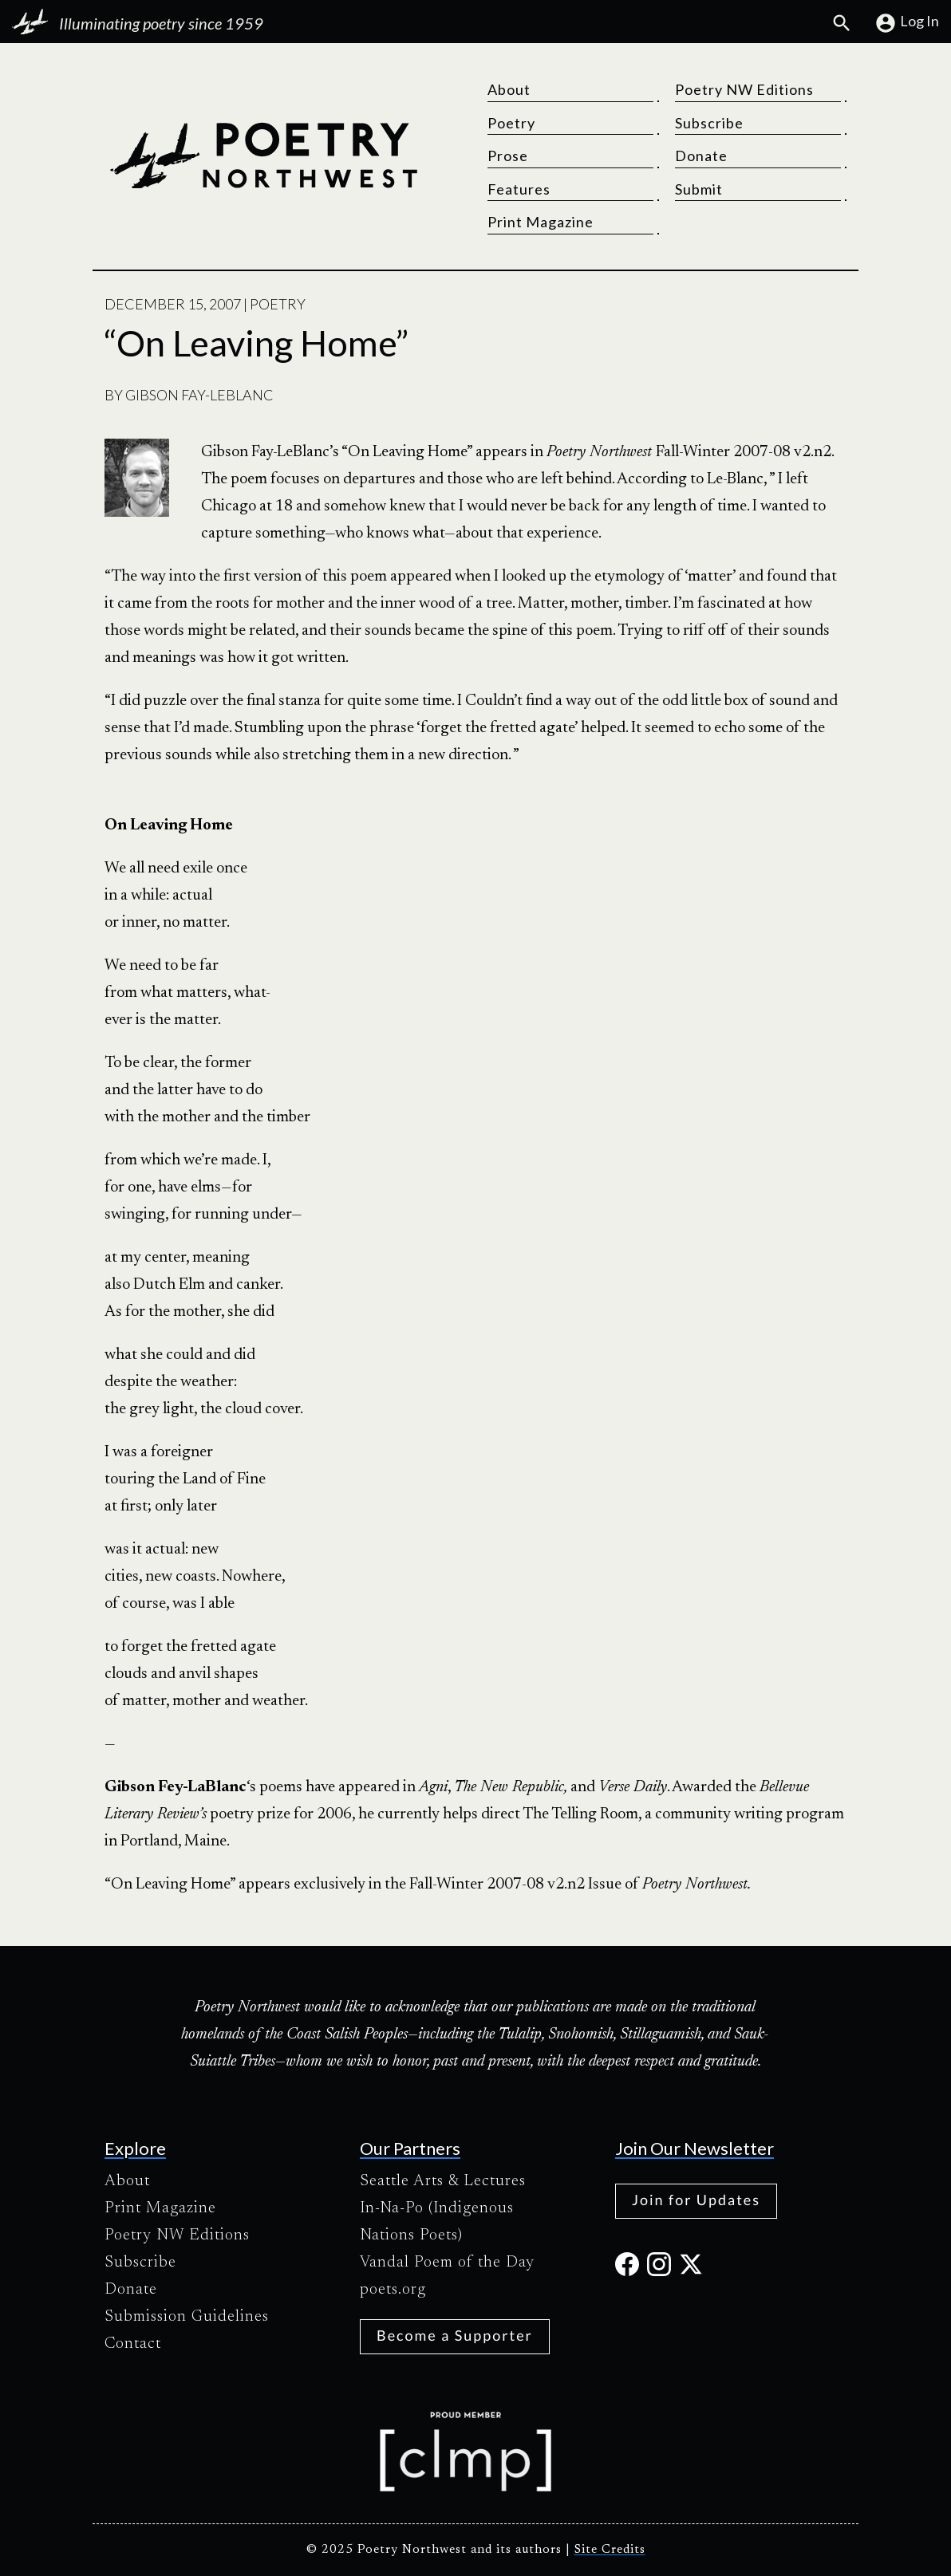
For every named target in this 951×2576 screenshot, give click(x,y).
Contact (133, 2344)
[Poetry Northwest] (263, 155)
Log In (906, 23)
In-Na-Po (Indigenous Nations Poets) (437, 2221)
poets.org (393, 2290)
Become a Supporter (455, 2335)
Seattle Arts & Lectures (443, 2181)
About (509, 89)
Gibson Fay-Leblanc (199, 395)
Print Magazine (540, 221)
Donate (701, 155)
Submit (699, 189)
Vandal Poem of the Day (447, 2263)
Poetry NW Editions (744, 89)
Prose (507, 155)
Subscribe (709, 123)
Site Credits (609, 2550)
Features (518, 189)
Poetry (511, 123)
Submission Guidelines (187, 2317)
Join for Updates (696, 2199)
